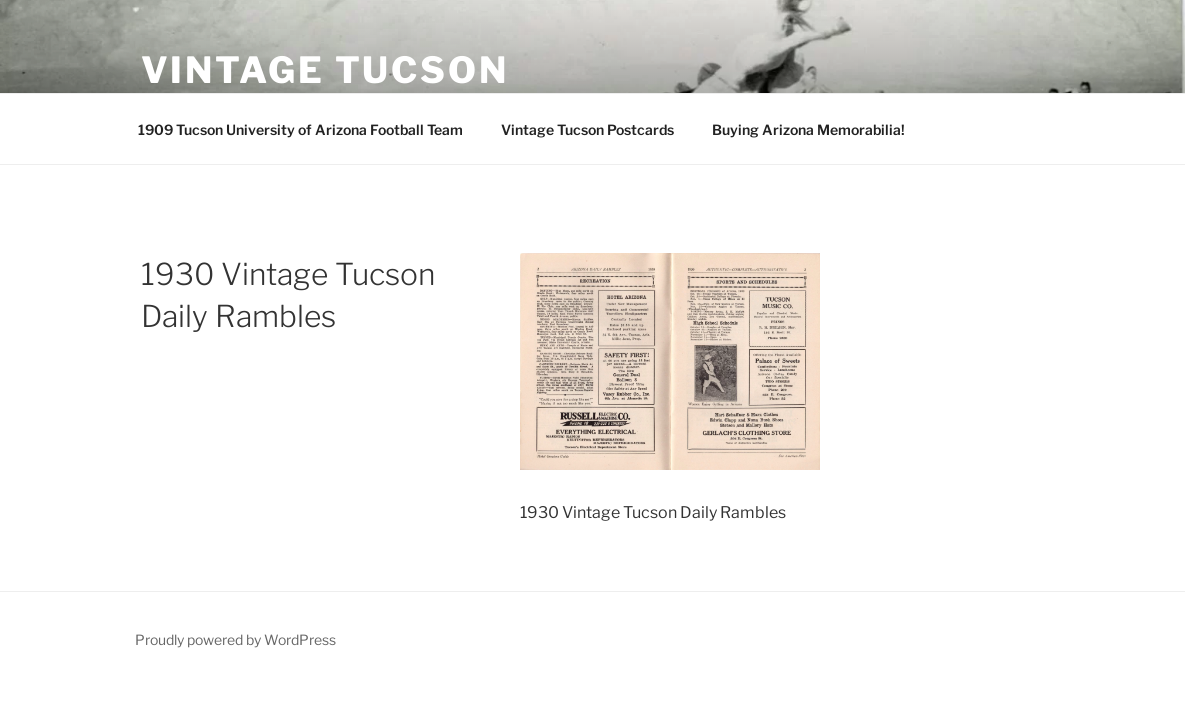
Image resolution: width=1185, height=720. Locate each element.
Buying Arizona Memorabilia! (808, 129)
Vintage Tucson (325, 70)
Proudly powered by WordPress (235, 639)
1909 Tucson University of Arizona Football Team (300, 129)
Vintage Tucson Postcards (587, 129)
